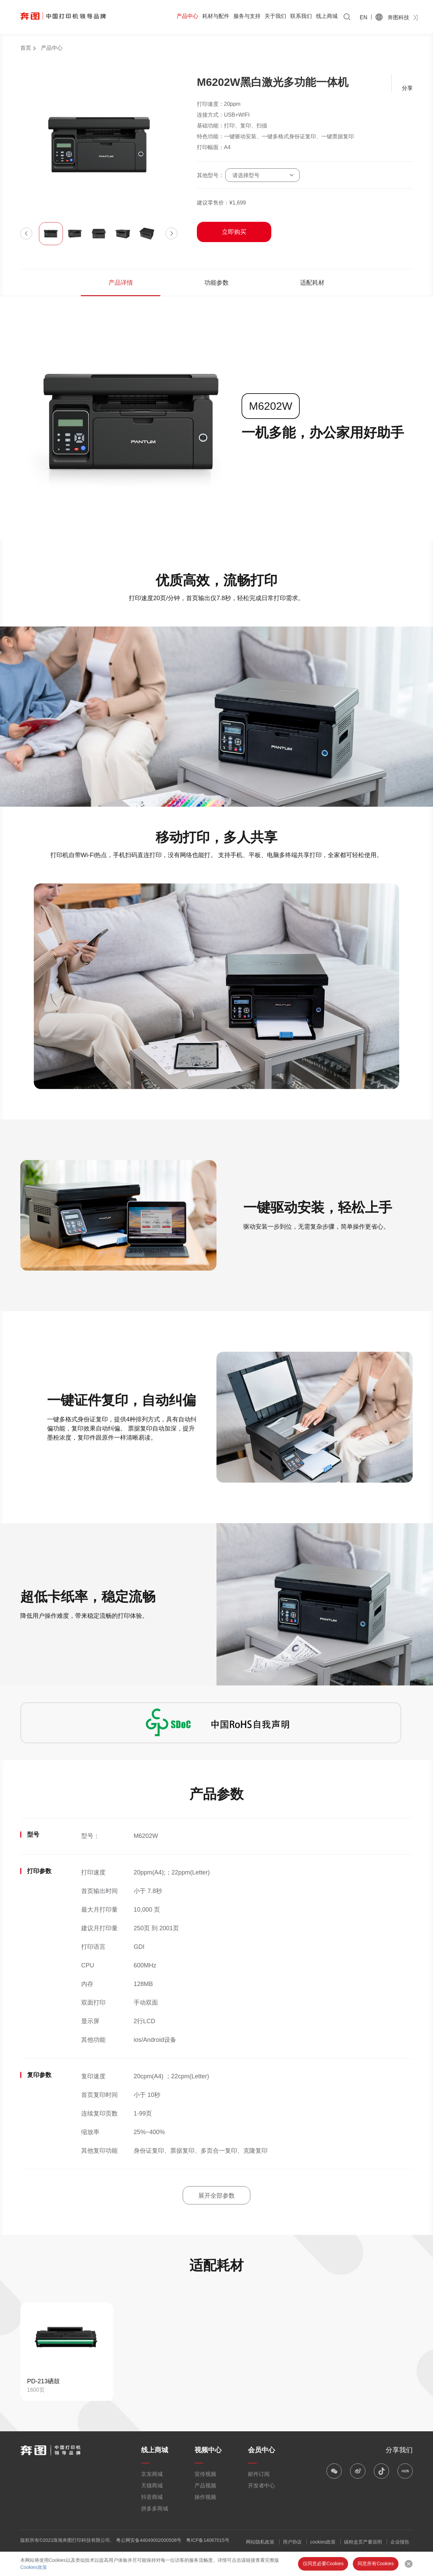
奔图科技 (398, 17)
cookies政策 (323, 2542)
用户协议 (292, 2542)
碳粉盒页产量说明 (363, 2542)
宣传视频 (205, 2474)
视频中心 (208, 2450)
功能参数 (216, 282)
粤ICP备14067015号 (207, 2540)
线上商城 (327, 16)
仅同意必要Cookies (323, 2563)
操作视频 (205, 2497)
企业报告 (399, 2542)
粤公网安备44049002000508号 (148, 2540)
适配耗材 (312, 282)
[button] (26, 233)
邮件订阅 (259, 2474)
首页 (25, 48)
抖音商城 (152, 2497)
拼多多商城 (154, 2508)
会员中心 (261, 2450)
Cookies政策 (33, 2567)
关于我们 (275, 16)
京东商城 (152, 2474)
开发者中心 (261, 2485)
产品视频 (205, 2485)
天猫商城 (152, 2485)
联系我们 (301, 16)
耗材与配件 (215, 16)
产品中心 (187, 16)
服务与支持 (246, 16)
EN (363, 17)
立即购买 (234, 232)
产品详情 (121, 282)
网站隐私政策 (260, 2542)
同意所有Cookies (376, 2563)
